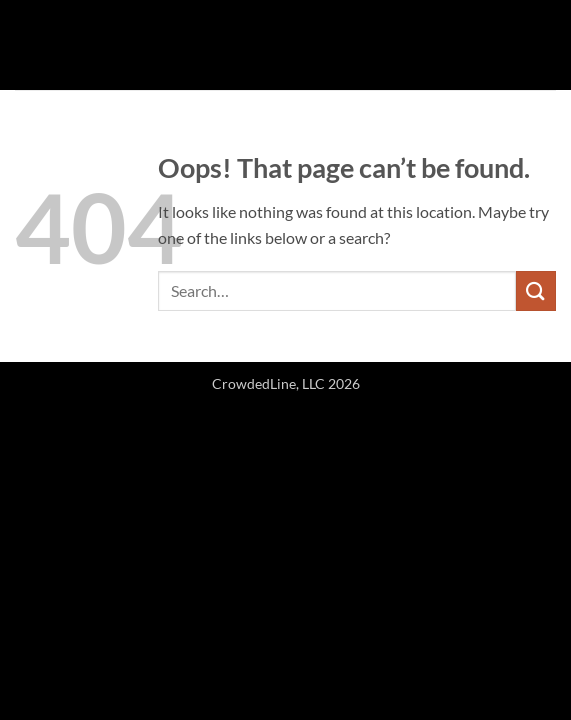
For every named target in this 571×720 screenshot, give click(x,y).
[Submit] (536, 290)
